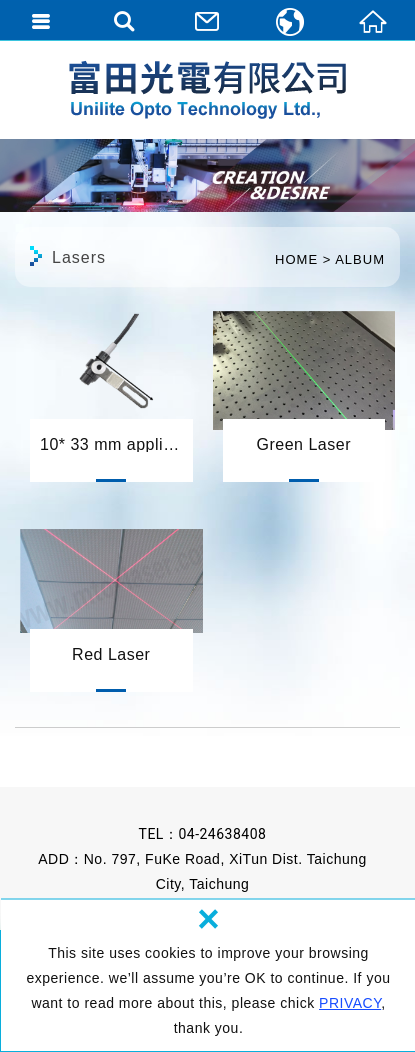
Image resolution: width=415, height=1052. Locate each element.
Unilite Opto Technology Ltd (207, 89)
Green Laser (304, 392)
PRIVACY (350, 1003)
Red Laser (111, 602)
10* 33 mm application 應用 (111, 392)
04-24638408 (222, 834)
